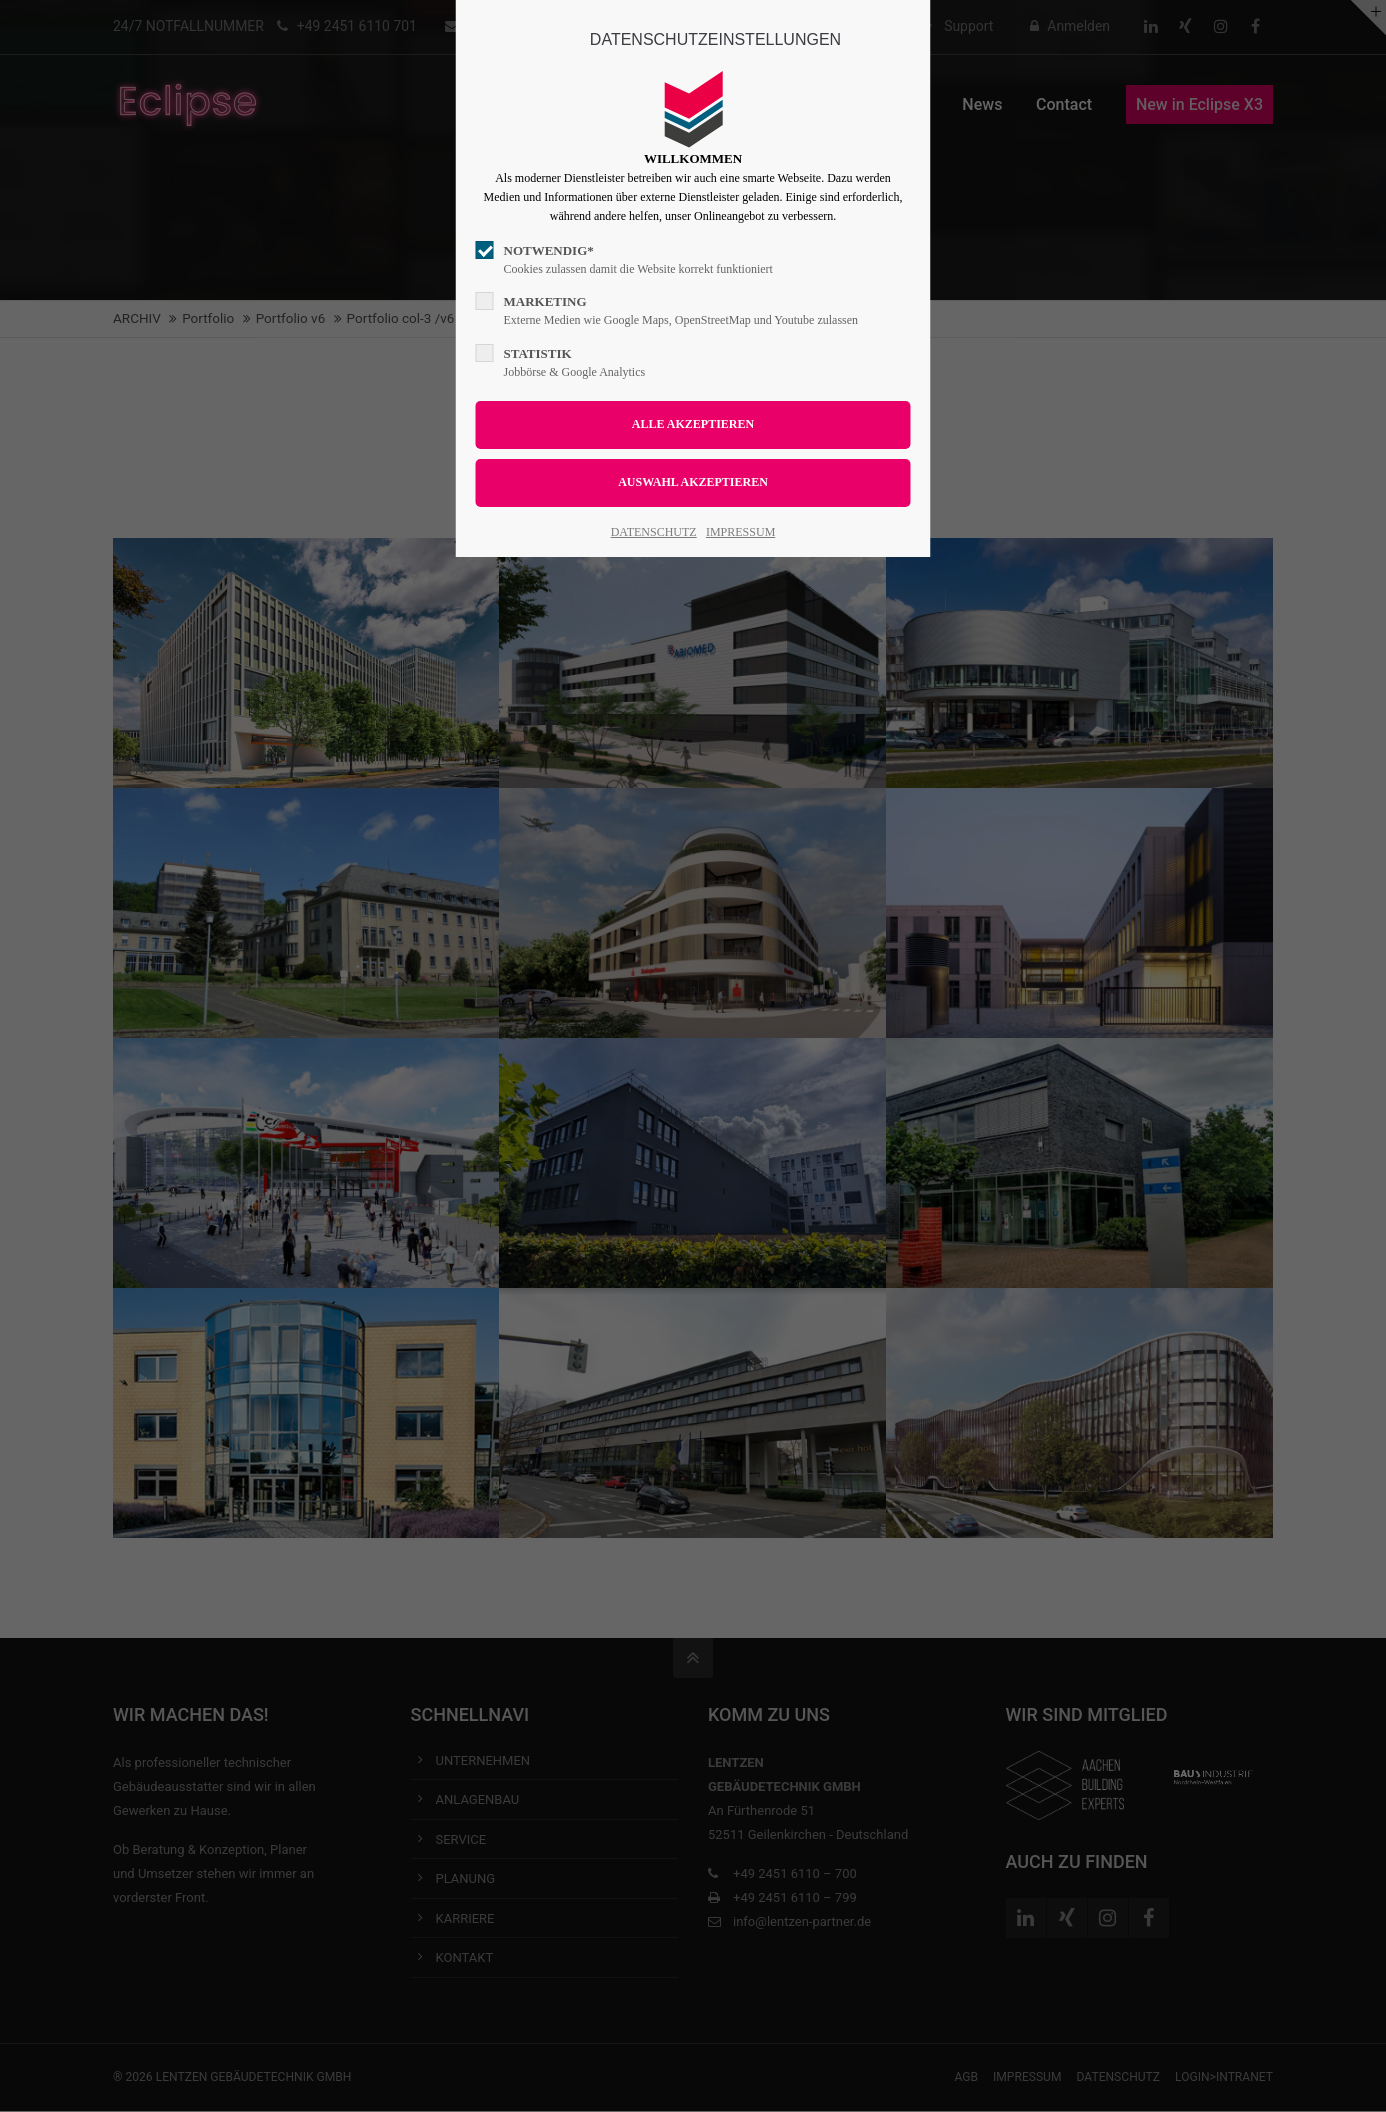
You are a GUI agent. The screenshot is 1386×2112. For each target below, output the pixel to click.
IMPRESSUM (740, 532)
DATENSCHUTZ (654, 532)
